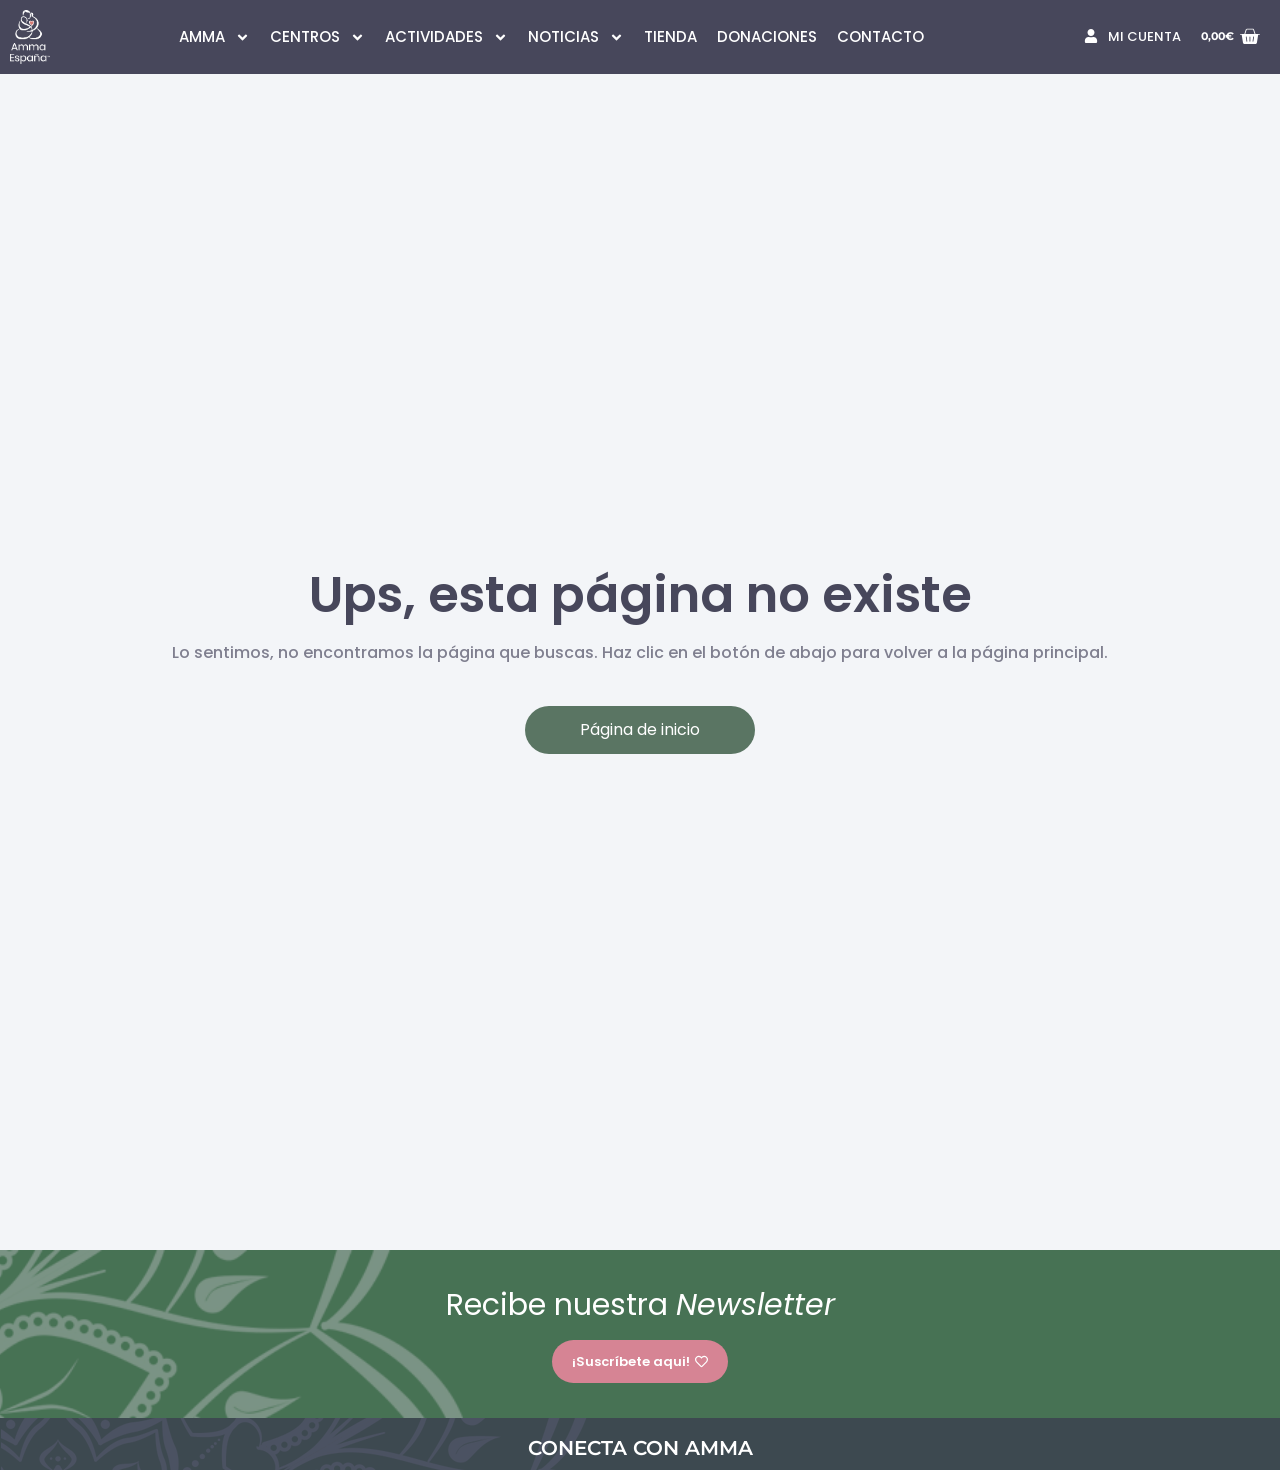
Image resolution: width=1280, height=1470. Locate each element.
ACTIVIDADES (446, 37)
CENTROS (317, 37)
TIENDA (670, 36)
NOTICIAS (576, 37)
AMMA (214, 37)
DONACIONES (767, 36)
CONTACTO (880, 36)
